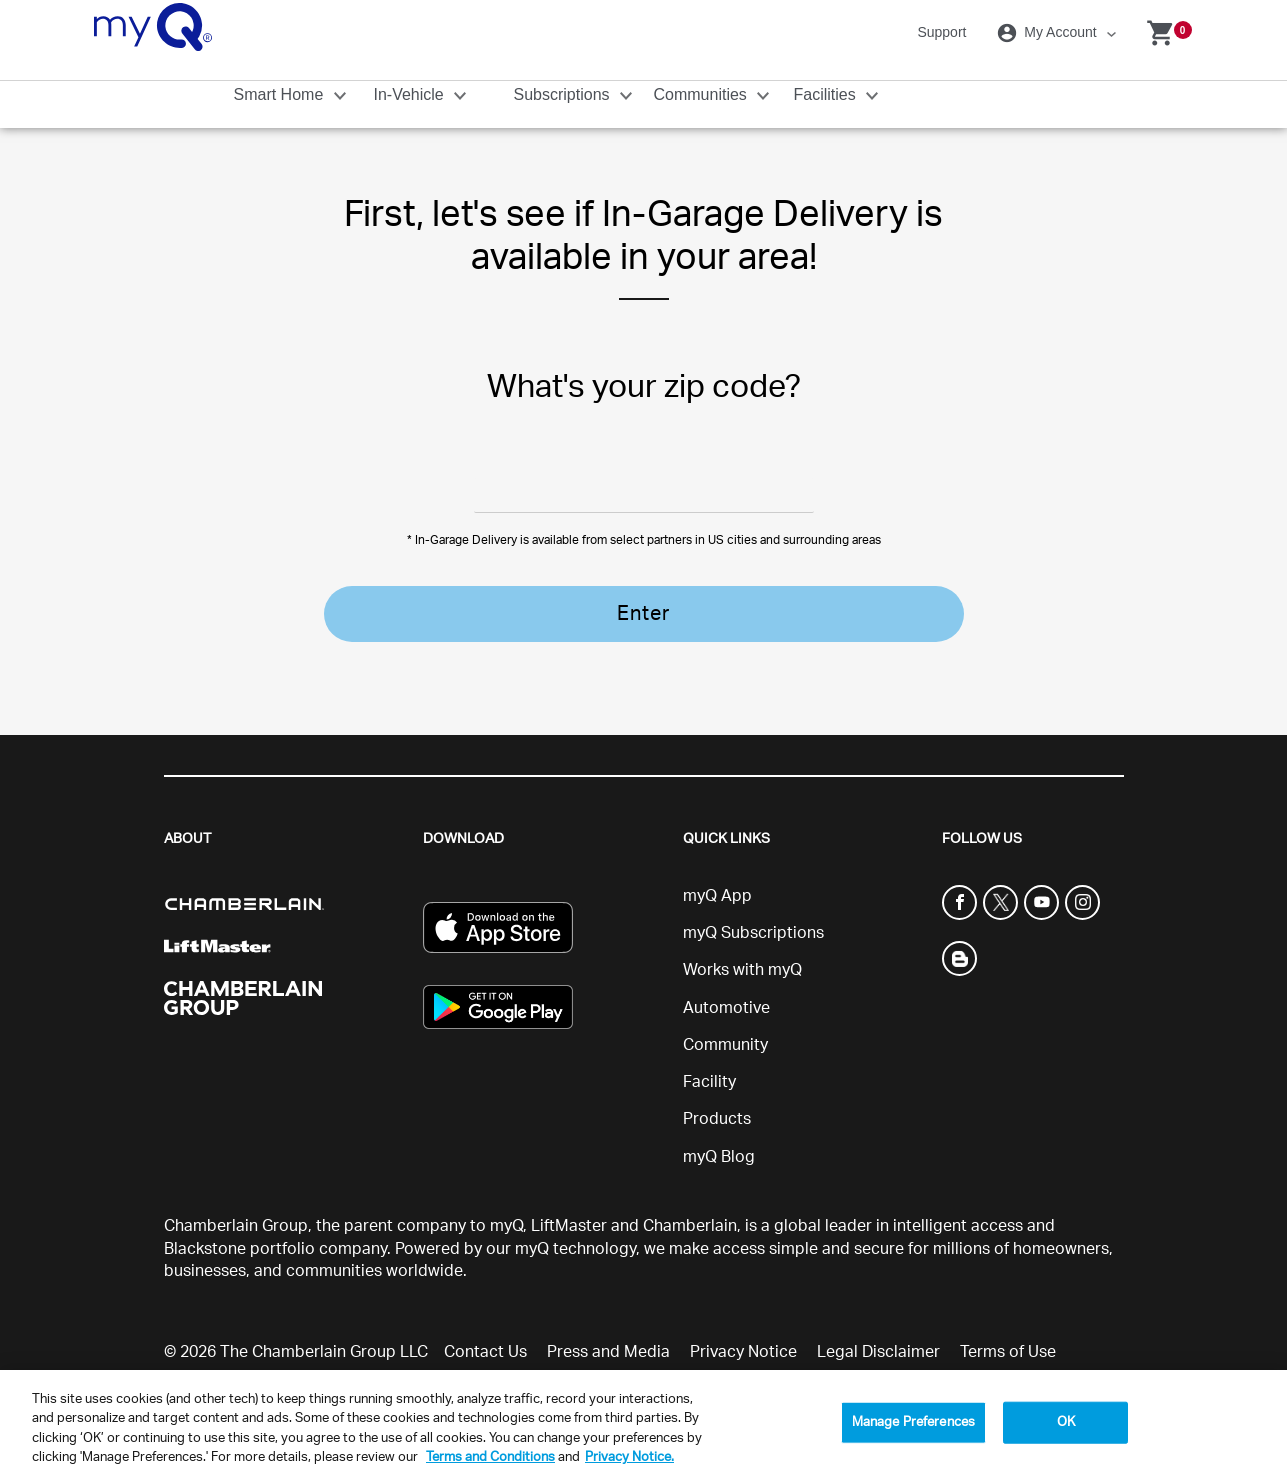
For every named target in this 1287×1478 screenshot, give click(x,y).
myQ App (717, 860)
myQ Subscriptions (753, 898)
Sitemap (590, 1348)
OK (1066, 1422)
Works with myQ (742, 935)
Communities (703, 94)
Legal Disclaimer (878, 1317)
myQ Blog (719, 1121)
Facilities (827, 94)
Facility (709, 1047)
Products (717, 1084)
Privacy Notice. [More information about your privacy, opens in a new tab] (629, 1457)
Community (725, 1009)
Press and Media (608, 1317)
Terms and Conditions (490, 1457)
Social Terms (491, 1348)
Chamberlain (690, 1190)
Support (941, 32)
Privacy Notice (743, 1317)
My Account (1050, 33)
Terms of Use (1008, 1317)
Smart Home (281, 94)
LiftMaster (569, 1190)
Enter (643, 614)
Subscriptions (564, 94)
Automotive (726, 972)
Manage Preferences (913, 1422)
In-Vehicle (411, 94)
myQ (506, 1190)
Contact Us (485, 1317)
